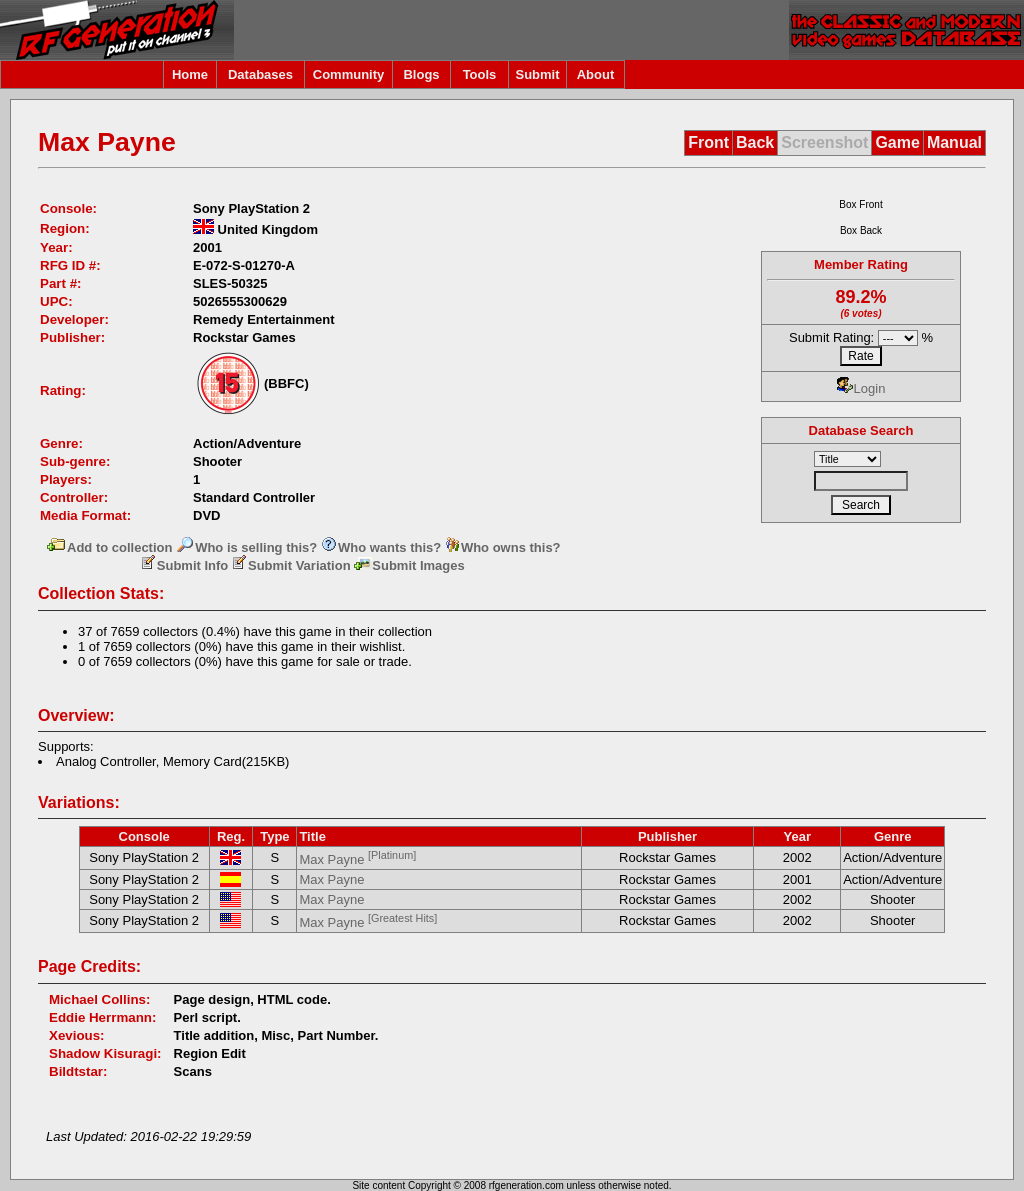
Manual (954, 142)
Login (861, 388)
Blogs (421, 74)
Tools (480, 74)
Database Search (861, 430)
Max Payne (357, 859)
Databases (260, 74)
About (596, 74)
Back (755, 142)
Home (190, 74)
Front (708, 142)
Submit (537, 74)
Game (897, 142)
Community (349, 74)
